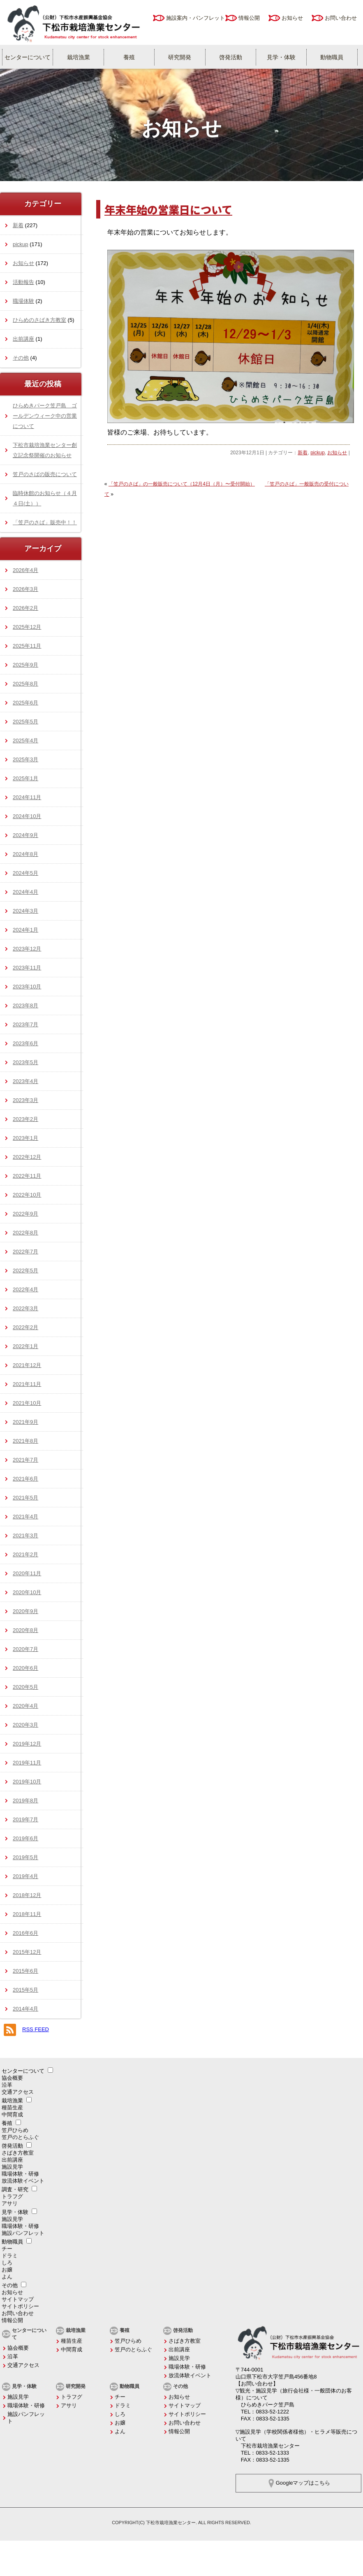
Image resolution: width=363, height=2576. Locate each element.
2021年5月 (25, 1498)
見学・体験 (281, 57)
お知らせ (292, 18)
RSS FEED (35, 2029)
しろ (7, 2263)
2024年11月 (27, 797)
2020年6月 (25, 1668)
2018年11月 (27, 1914)
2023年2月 (25, 1119)
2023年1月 (25, 1138)
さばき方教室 (18, 2153)
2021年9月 (25, 1422)
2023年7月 (25, 1024)
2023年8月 (25, 1005)
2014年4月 (25, 2009)
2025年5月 (25, 721)
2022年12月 (27, 1157)
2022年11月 (27, 1176)
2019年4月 (25, 1876)
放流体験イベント (23, 2181)
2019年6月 (25, 1838)
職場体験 (23, 301)
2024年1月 (25, 930)
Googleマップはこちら (303, 2483)
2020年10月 (27, 1592)
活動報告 (23, 282)
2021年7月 (25, 1460)
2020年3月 (25, 1725)
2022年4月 (25, 1289)
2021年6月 (25, 1479)
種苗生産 (12, 2107)
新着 (303, 453)
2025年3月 (25, 759)
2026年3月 (25, 589)
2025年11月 (27, 646)
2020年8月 (25, 1630)
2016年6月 (25, 1933)
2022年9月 (25, 1214)
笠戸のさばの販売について (45, 474)
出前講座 (23, 339)
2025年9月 (25, 665)
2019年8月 (25, 1800)
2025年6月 (25, 703)
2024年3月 (25, 911)
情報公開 (249, 18)
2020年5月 (25, 1687)
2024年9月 (25, 835)
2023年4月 (25, 1081)
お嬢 (7, 2270)
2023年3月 (25, 1100)
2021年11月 (27, 1384)
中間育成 (12, 2114)
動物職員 (331, 57)
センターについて (28, 57)
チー (7, 2249)
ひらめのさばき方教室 (39, 320)
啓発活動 (230, 57)
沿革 (7, 2085)
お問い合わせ (341, 18)
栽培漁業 (78, 57)
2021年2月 (25, 1554)
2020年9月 (25, 1611)
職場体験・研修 (20, 2174)
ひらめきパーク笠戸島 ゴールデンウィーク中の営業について (45, 415)
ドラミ (10, 2256)
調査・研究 (15, 2189)
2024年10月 (27, 816)
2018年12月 (27, 1895)
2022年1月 (25, 1346)
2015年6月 (25, 1971)
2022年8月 (25, 1233)
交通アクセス (18, 2092)
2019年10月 (27, 1782)
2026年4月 (25, 570)
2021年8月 (25, 1441)
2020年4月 (25, 1706)
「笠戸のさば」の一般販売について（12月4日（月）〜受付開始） (182, 484)
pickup (317, 453)
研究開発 (179, 57)
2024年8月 (25, 854)
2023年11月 (27, 968)
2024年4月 (25, 892)
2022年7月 (25, 1251)
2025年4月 (25, 740)
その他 (21, 358)
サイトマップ (18, 2299)
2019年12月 (27, 1744)
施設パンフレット (23, 2233)
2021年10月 (27, 1403)
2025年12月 (27, 627)
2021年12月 (27, 1365)
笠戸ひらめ (15, 2130)
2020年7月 (25, 1649)
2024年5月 (25, 873)
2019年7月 (25, 1819)
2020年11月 (27, 1573)
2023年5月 (25, 1062)
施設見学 (12, 2167)
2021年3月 (25, 1535)
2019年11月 (27, 1763)
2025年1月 (25, 778)
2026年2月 (25, 608)
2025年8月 (25, 684)
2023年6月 (25, 1043)
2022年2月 (25, 1327)
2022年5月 (25, 1270)
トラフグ (12, 2196)
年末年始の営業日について (168, 209)
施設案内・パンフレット (195, 18)
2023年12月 (27, 949)
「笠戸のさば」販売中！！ (45, 522)
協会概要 (12, 2078)
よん (7, 2277)
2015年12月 (27, 1952)
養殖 (129, 57)
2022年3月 (25, 1308)
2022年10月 (27, 1195)
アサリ (10, 2203)
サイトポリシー (20, 2306)
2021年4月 (25, 1517)
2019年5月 (25, 1857)
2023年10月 (27, 986)
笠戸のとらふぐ (20, 2137)
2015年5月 (25, 1990)
